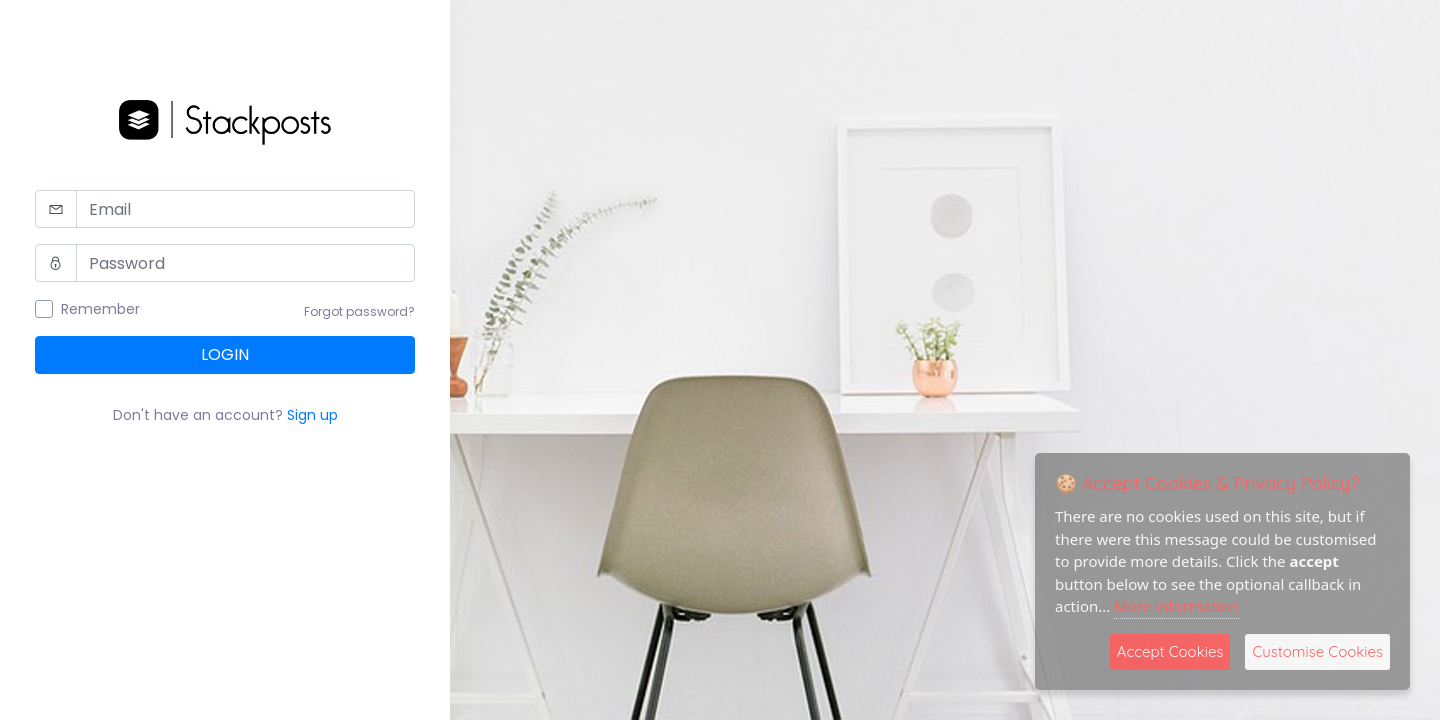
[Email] (245, 209)
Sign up (312, 415)
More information (1176, 606)
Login (225, 354)
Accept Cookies (1170, 651)
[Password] (245, 263)
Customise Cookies (1317, 651)
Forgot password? (359, 311)
